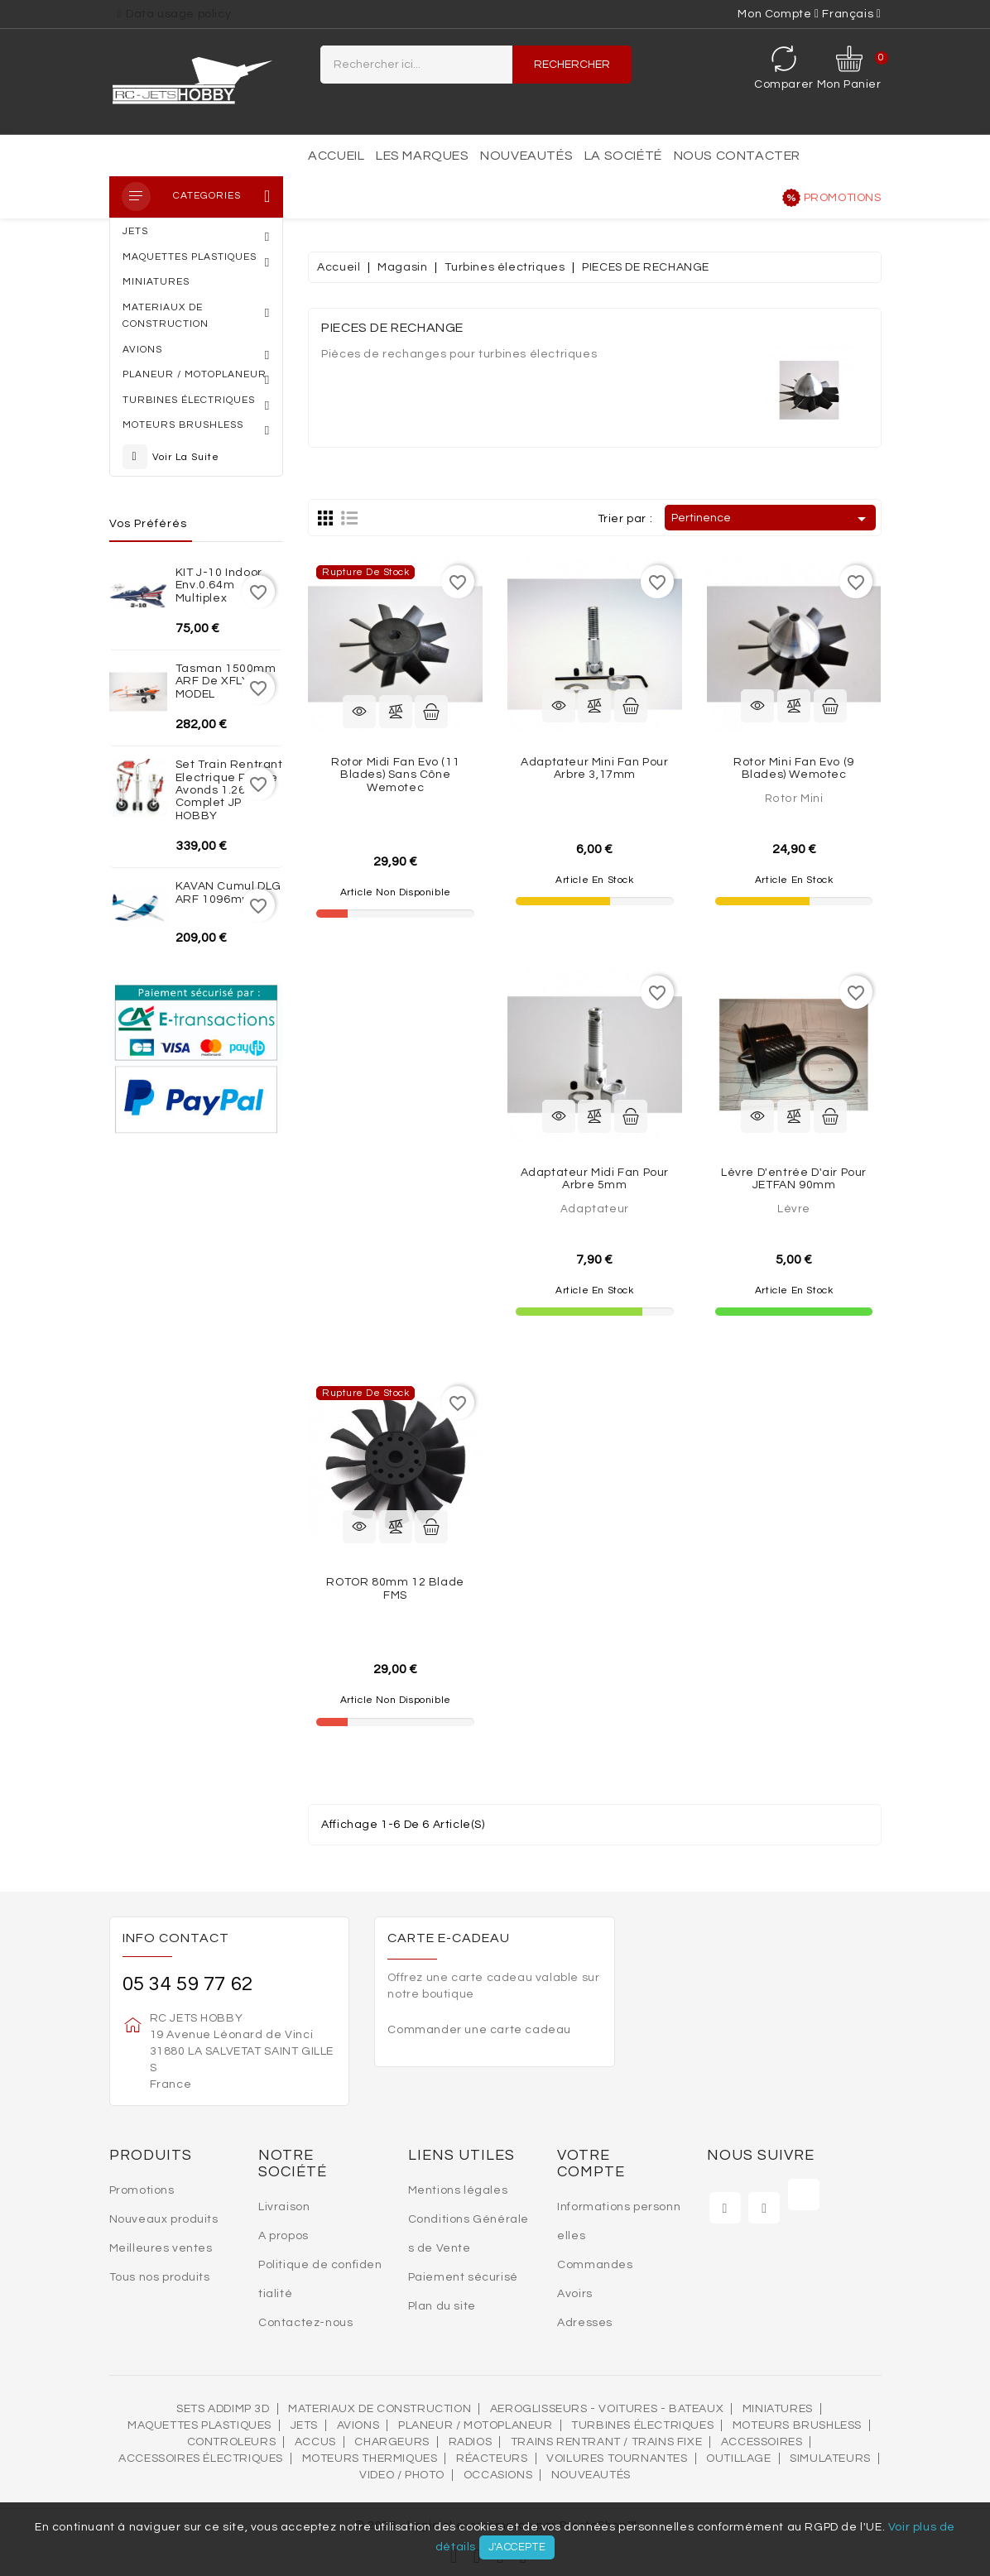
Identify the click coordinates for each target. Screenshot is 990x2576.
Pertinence (771, 519)
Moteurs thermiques (370, 2458)
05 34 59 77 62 (188, 1984)
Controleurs (231, 2442)
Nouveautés (526, 155)
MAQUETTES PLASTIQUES (199, 2425)
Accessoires (762, 2442)
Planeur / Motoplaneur (475, 2425)
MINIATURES (777, 2409)
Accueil (336, 155)
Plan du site (442, 2306)
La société (623, 155)
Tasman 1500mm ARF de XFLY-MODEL (225, 681)
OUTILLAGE (738, 2458)
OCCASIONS (498, 2475)
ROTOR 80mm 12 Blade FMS (395, 1588)
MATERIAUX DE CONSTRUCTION (379, 2409)
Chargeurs (391, 2442)
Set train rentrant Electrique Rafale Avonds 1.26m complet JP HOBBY (229, 790)
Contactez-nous (305, 2323)
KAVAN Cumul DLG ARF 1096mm (228, 892)
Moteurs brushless (797, 2425)
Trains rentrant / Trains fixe (606, 2442)
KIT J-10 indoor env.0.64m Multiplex (218, 585)
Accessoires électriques (200, 2458)
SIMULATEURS (830, 2458)
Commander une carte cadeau (479, 2030)
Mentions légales (458, 2190)
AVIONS (358, 2425)
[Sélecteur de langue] (851, 14)
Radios (471, 2442)
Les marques (422, 155)
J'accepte (516, 2547)
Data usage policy (178, 14)
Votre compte (591, 2163)
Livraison (284, 2207)
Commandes (594, 2265)
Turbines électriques (642, 2425)
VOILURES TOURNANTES (616, 2458)
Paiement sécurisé (463, 2277)
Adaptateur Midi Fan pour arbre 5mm (595, 1179)
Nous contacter (737, 155)
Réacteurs (491, 2458)
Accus (315, 2442)
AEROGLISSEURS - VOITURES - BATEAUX (606, 2409)
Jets (304, 2425)
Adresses (585, 2323)
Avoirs (575, 2294)
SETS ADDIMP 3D (222, 2409)
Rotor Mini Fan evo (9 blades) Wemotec (793, 768)
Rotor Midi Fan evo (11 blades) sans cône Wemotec (395, 775)
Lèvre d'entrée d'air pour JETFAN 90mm (794, 1179)
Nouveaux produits (164, 2219)
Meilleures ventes (161, 2248)
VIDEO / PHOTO (402, 2475)
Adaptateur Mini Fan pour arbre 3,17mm (594, 768)
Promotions (843, 198)
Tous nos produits (159, 2277)
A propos (283, 2236)
